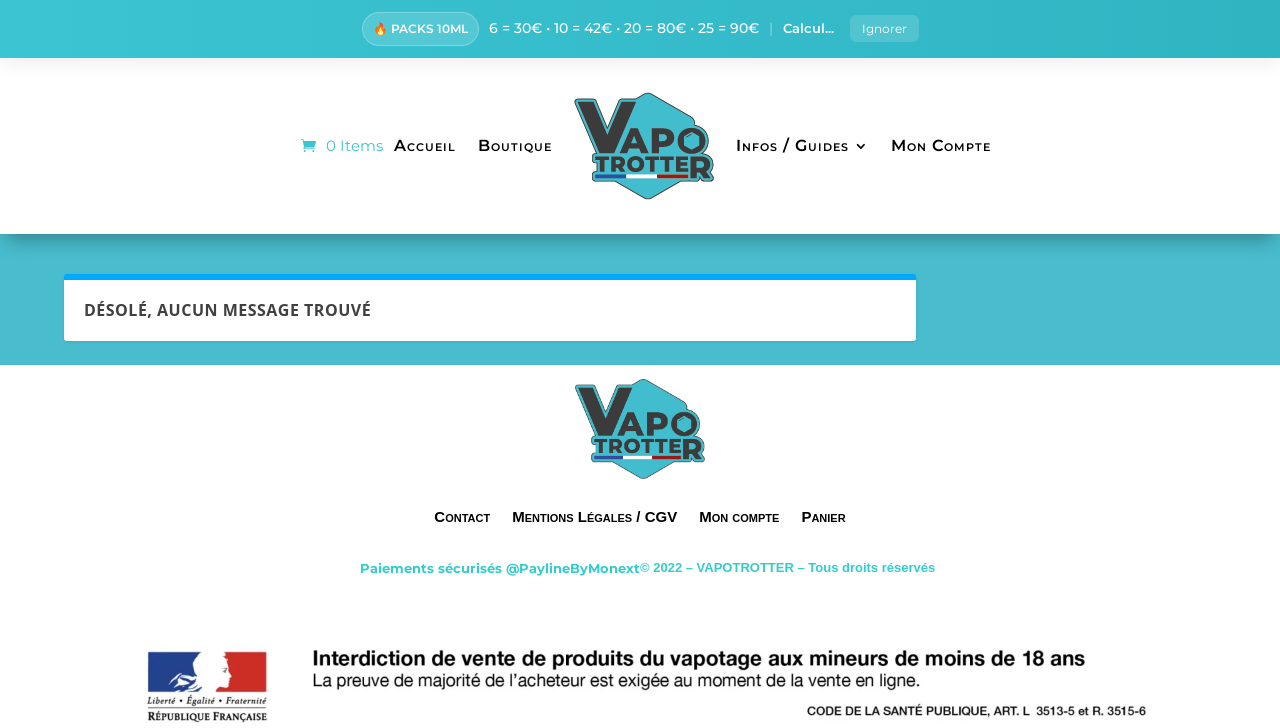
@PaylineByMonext (573, 568)
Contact (462, 516)
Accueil (425, 145)
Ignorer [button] (884, 28)
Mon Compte (941, 145)
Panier (823, 516)
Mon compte (739, 516)
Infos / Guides (792, 145)
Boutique (515, 145)
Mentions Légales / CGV (594, 516)
